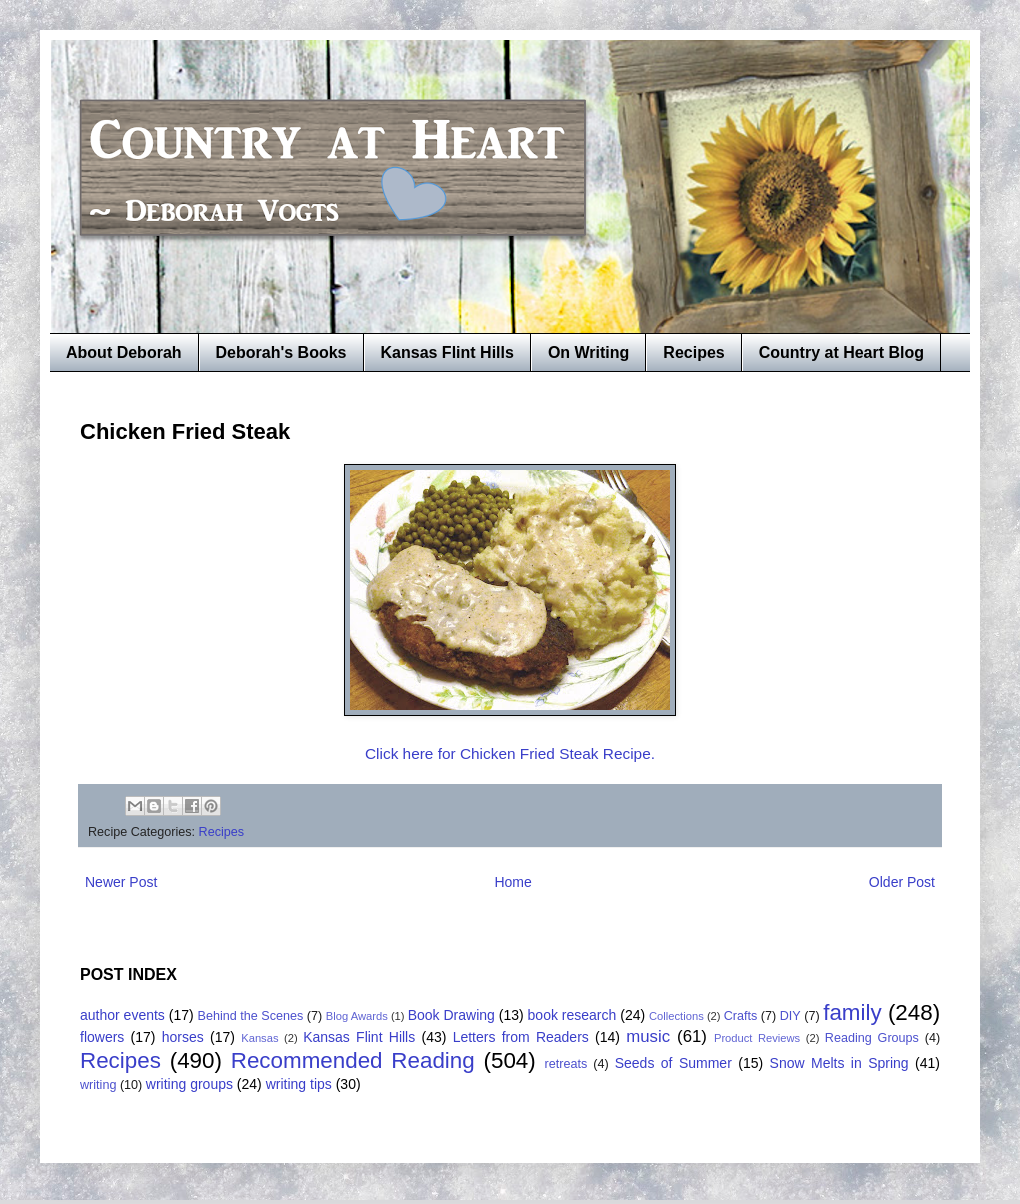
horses (183, 1037)
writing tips (299, 1084)
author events (122, 1015)
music (648, 1036)
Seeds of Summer (673, 1063)
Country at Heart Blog (841, 352)
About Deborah (124, 352)
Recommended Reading (353, 1060)
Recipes (693, 352)
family (852, 1012)
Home (512, 882)
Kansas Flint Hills (447, 352)
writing (98, 1085)
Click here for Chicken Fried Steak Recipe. (510, 753)
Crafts (741, 1016)
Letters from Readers (521, 1037)
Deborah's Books (281, 352)
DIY (790, 1016)
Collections (676, 1016)
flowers (102, 1037)
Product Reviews (757, 1038)
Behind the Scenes (251, 1016)
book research (572, 1015)
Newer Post (121, 882)
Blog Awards (357, 1016)
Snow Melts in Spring (839, 1063)
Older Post (902, 882)
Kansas (259, 1038)
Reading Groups (872, 1038)
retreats (566, 1064)
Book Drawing (451, 1015)
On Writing (588, 352)
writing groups (189, 1084)
